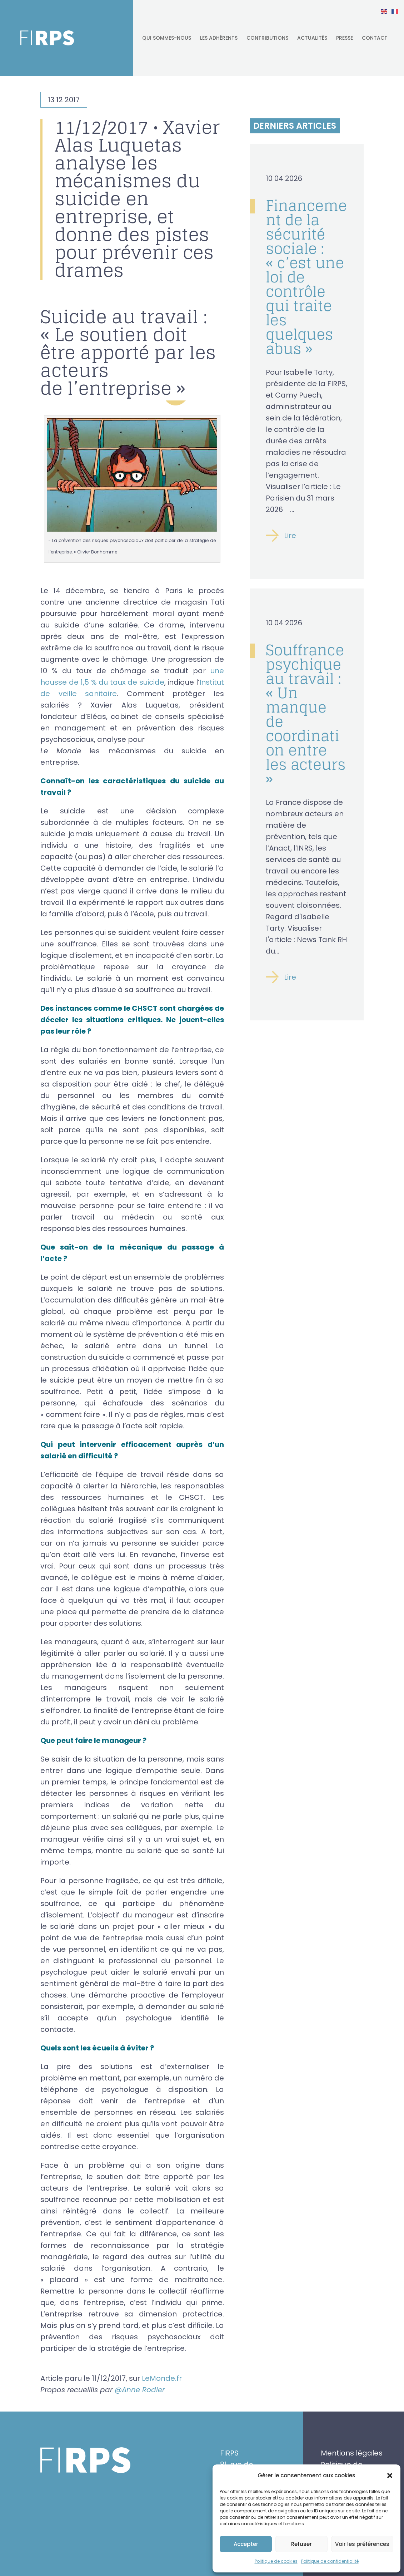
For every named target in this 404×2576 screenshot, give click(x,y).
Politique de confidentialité (330, 2561)
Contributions (267, 37)
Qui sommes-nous (166, 37)
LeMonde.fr (162, 2378)
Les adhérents (219, 37)
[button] (389, 2475)
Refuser (301, 2544)
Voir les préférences (362, 2544)
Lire (290, 536)
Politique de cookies (276, 2561)
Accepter (246, 2544)
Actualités (312, 37)
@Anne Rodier (140, 2390)
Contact (375, 37)
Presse (344, 37)
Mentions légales (352, 2453)
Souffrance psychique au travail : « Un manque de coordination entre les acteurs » (306, 714)
